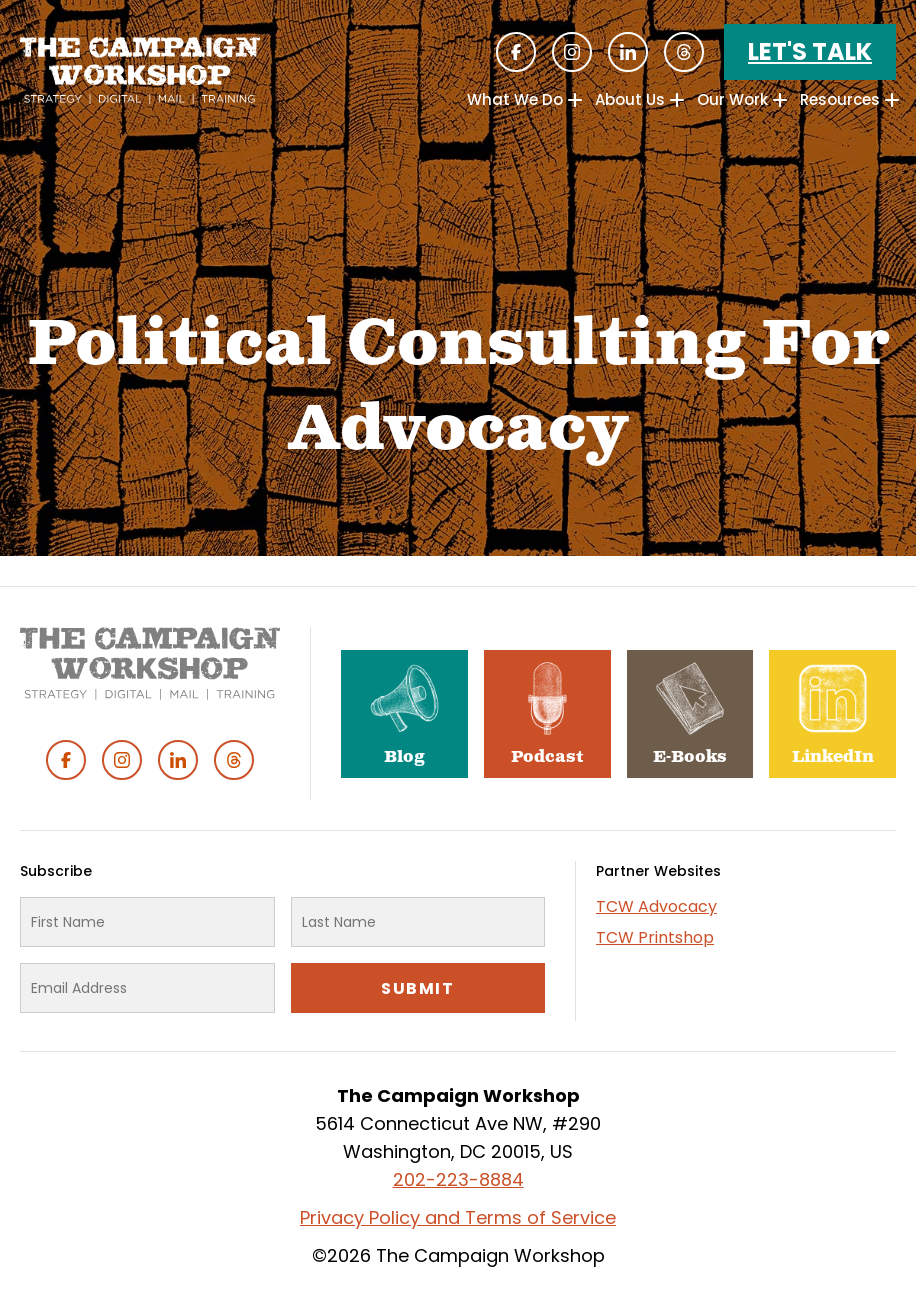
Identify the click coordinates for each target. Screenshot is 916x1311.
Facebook (516, 52)
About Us (630, 99)
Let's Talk (810, 51)
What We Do (515, 99)
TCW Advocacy (656, 906)
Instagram (572, 52)
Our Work (732, 99)
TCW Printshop (655, 937)
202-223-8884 (458, 1179)
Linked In (628, 52)
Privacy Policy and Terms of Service (458, 1217)
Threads (684, 52)
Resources (840, 99)
